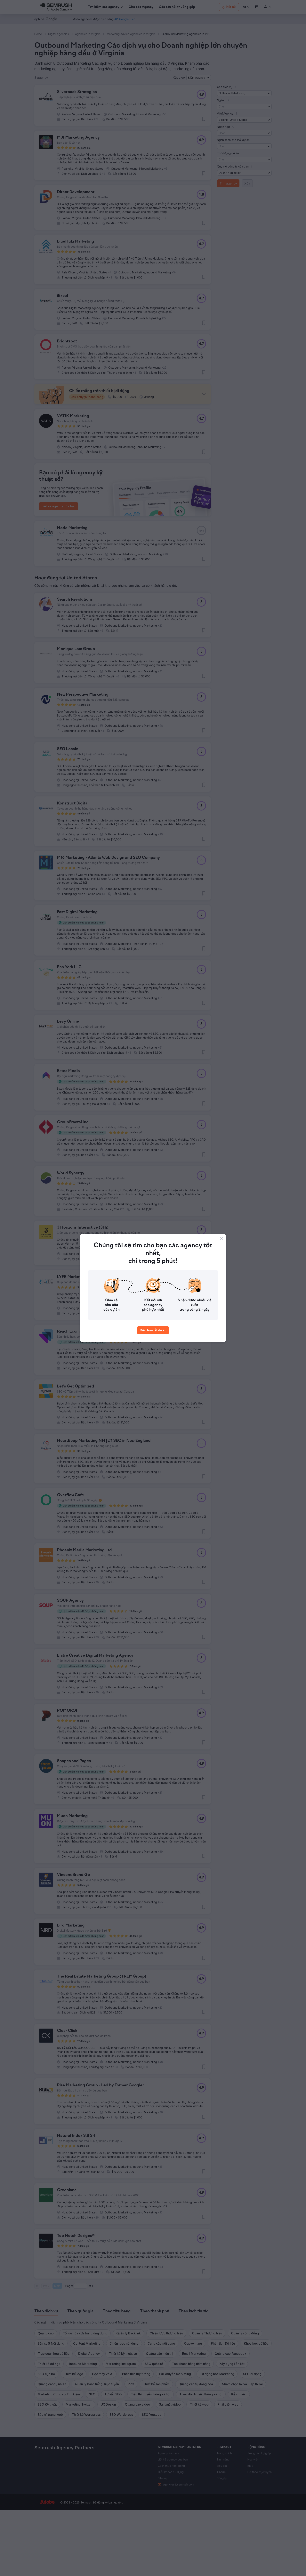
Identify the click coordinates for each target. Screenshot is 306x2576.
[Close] (221, 1238)
